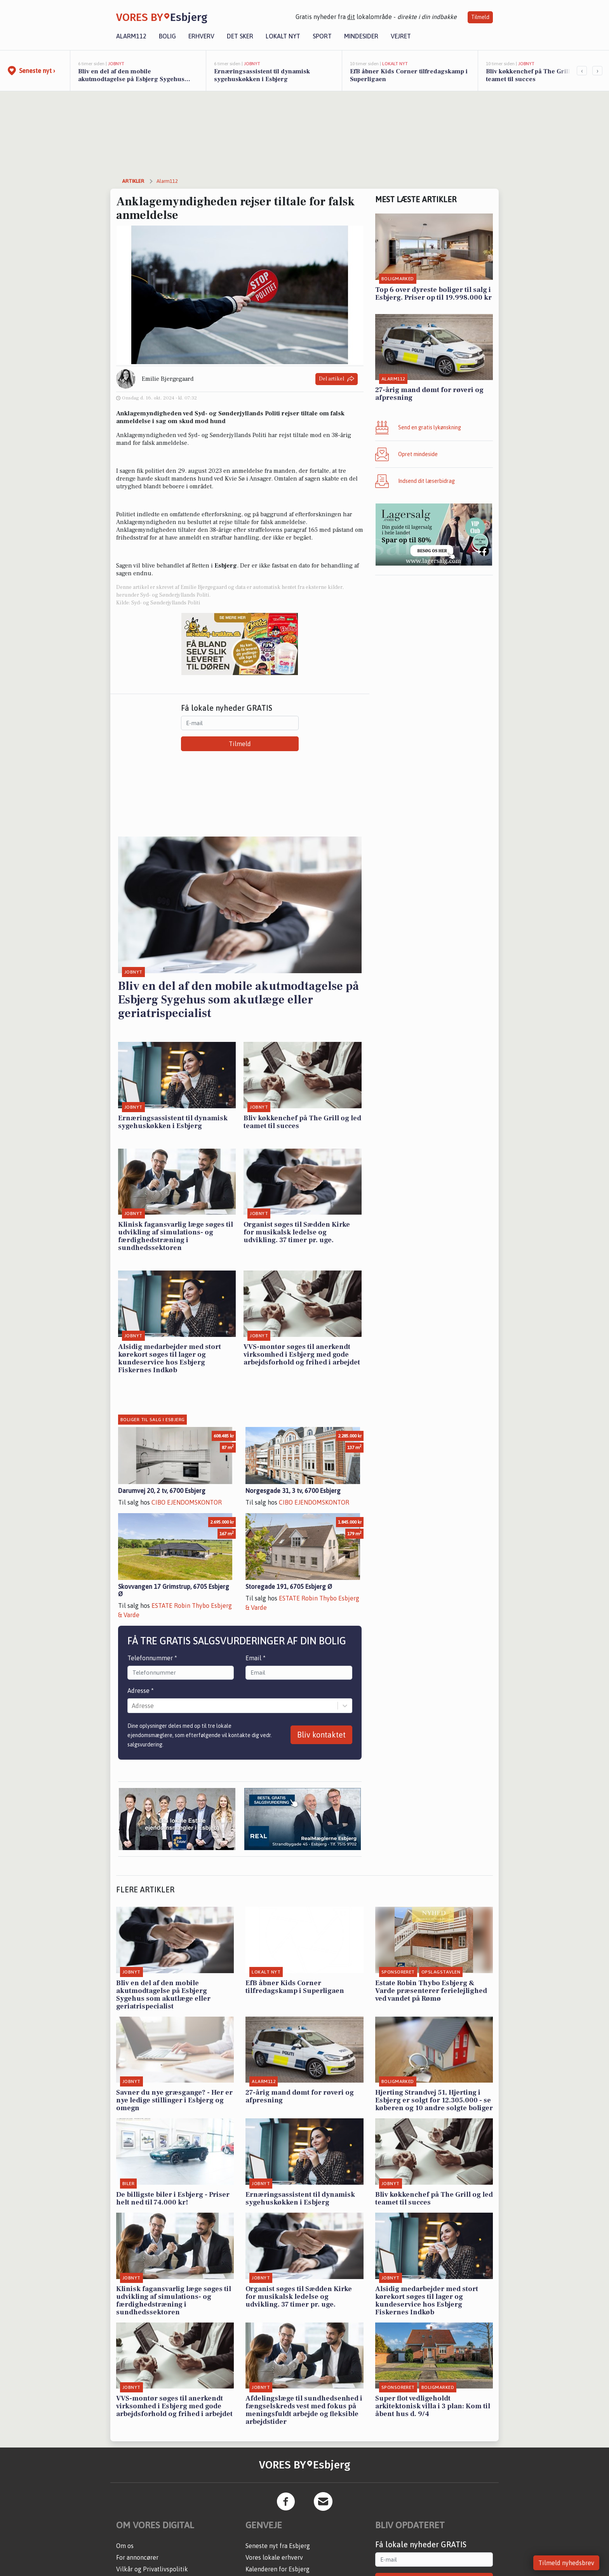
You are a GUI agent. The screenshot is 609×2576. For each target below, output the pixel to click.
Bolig (167, 36)
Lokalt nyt (283, 36)
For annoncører (137, 2557)
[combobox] (132, 1705)
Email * (255, 1657)
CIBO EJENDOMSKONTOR (186, 1502)
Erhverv (201, 36)
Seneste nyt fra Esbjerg (277, 2545)
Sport (322, 36)
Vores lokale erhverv (274, 2557)
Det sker (240, 36)
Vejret (401, 36)
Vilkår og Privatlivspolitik (152, 2569)
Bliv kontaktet (321, 1734)
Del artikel (336, 379)
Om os (125, 2545)
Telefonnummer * (152, 1657)
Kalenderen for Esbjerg (277, 2569)
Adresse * (140, 1690)
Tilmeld (480, 17)
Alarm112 (131, 36)
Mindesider (361, 36)
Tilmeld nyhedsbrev (566, 2562)
